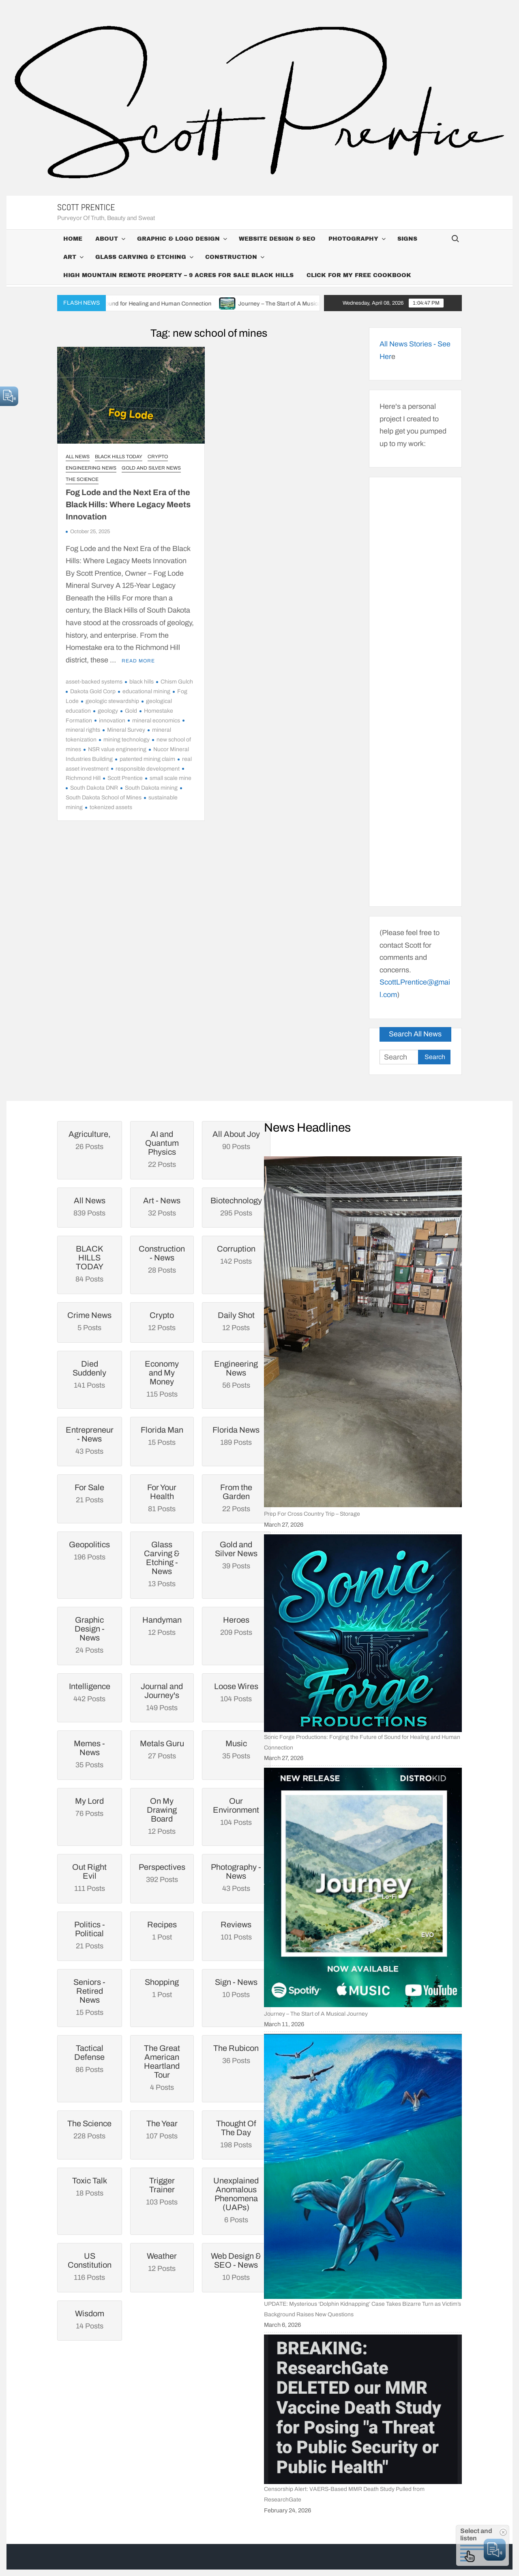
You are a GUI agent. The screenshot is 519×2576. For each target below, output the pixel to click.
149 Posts (162, 1697)
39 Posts (236, 1555)
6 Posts (236, 2200)
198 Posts (236, 2134)
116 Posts (90, 2266)
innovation (112, 721)
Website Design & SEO (277, 239)
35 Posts (90, 1754)
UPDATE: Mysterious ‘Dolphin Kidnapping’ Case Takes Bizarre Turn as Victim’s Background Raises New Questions (362, 2309)
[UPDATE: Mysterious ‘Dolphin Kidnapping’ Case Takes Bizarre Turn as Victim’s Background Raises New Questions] (363, 2166)
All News (78, 456)
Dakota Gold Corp (93, 691)
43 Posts (90, 1440)
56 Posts (236, 1374)
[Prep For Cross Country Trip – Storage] (363, 1331)
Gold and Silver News (151, 468)
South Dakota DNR (94, 788)
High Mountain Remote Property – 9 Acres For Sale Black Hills (178, 275)
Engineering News (91, 468)
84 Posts (90, 1263)
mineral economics (156, 721)
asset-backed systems (94, 682)
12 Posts (162, 1815)
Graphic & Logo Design (178, 239)
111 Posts (90, 1877)
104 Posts (236, 1811)
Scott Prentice (86, 207)
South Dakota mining (151, 788)
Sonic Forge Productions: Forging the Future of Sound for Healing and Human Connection (118, 304)
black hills (141, 682)
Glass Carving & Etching (140, 257)
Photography (353, 239)
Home (72, 239)
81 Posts (162, 1498)
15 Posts (90, 1997)
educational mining (146, 691)
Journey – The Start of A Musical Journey (315, 304)
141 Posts (90, 1374)
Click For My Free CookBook (359, 275)
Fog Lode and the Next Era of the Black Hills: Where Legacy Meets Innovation (128, 504)
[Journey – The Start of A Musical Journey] (363, 1887)
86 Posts (90, 2059)
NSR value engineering (117, 749)
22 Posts (162, 1149)
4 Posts (162, 2067)
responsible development (148, 769)
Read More (138, 661)
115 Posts (162, 1378)
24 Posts (90, 1634)
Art (69, 257)
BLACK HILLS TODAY (118, 456)
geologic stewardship (112, 701)
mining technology (126, 740)
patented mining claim (147, 759)
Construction (231, 257)
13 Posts (162, 1564)
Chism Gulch (177, 682)
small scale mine (170, 778)
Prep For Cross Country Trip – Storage (312, 1514)
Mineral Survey (126, 730)
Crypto (158, 456)
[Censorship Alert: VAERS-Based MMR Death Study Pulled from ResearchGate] (363, 2409)
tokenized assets (111, 807)
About (106, 239)
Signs (407, 239)
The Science (82, 479)
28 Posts (162, 1259)
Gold (131, 711)
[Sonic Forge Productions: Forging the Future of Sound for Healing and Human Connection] (363, 1633)
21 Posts (90, 1935)
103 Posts (162, 2191)
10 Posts (236, 2266)
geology (108, 711)
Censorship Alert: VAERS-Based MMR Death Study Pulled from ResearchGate (344, 2494)
